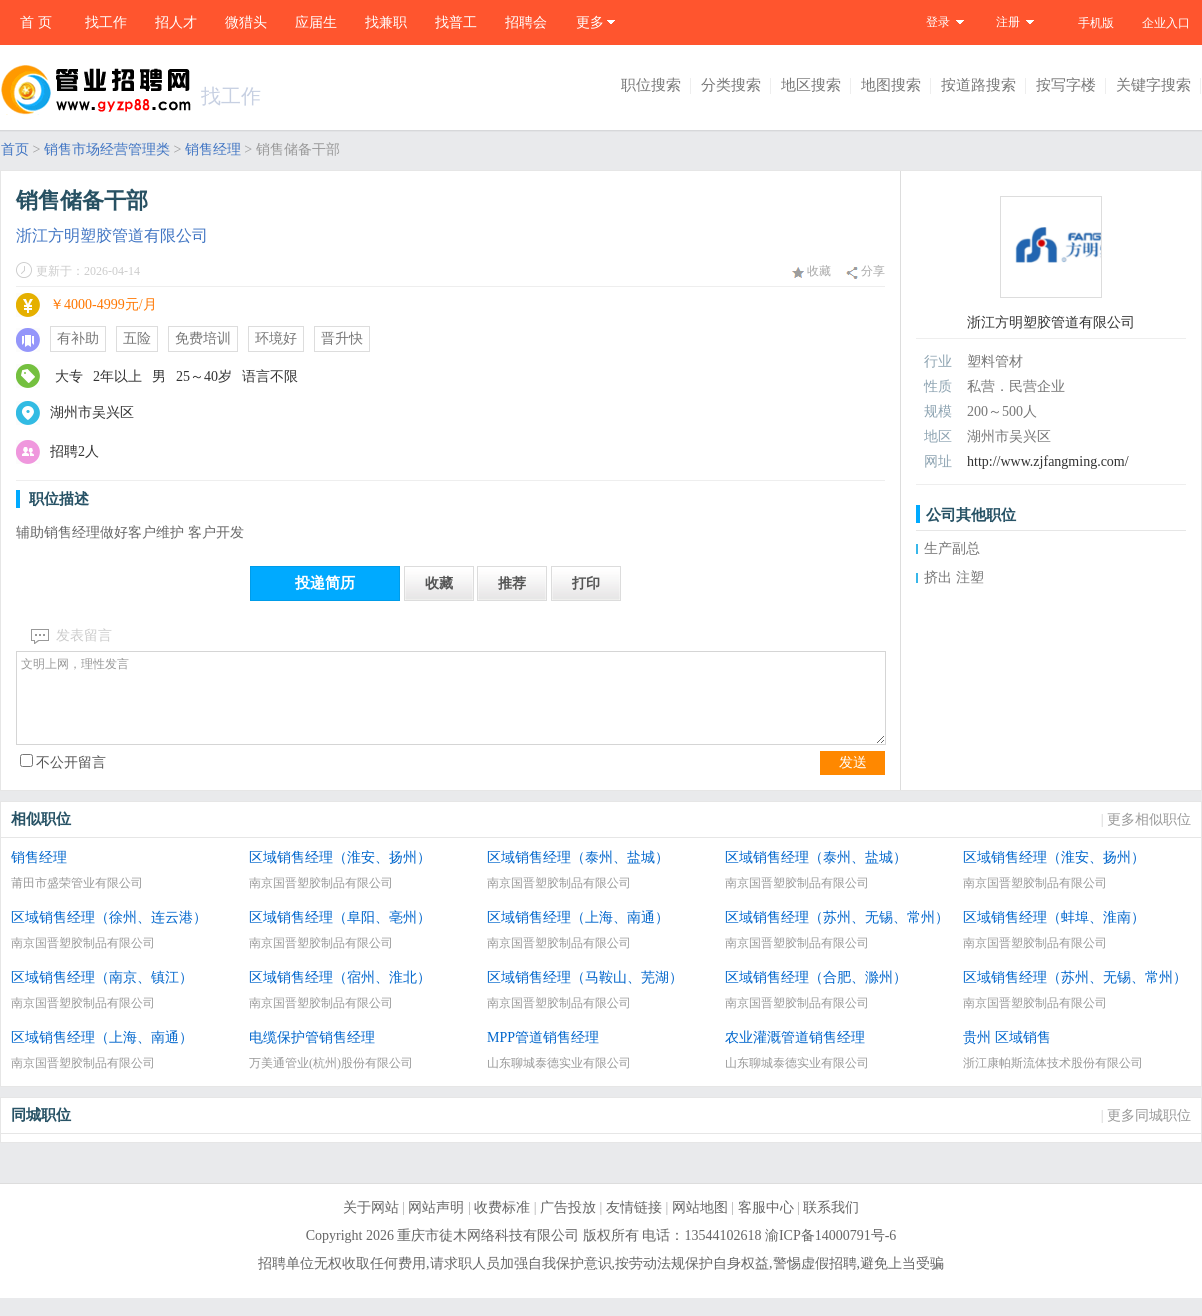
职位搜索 (651, 85)
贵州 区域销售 (1007, 1055)
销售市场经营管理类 (107, 149)
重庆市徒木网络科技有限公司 (488, 1253)
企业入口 (1166, 23)
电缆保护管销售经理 (312, 1055)
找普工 (456, 22)
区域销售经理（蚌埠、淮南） (1054, 935)
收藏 (811, 271)
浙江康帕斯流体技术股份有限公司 (1053, 1081)
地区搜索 (811, 85)
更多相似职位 (1149, 837)
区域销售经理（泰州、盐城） (578, 875)
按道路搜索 (978, 85)
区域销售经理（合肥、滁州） (816, 995)
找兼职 (386, 22)
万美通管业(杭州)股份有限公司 (331, 1081)
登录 (938, 22)
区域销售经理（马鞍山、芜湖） (585, 995)
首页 (15, 149)
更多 (590, 22)
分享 (865, 271)
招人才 (176, 22)
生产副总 (952, 548)
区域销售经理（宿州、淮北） (340, 995)
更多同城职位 (1149, 1133)
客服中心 (766, 1225)
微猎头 (246, 22)
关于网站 (371, 1225)
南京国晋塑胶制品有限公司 (321, 901)
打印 (586, 583)
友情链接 (634, 1225)
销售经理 (213, 149)
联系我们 (831, 1225)
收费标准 (502, 1225)
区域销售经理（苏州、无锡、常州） (837, 935)
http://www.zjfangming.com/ (1048, 461)
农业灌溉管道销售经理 (795, 1055)
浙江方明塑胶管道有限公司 (112, 235)
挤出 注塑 (954, 577)
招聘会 (526, 22)
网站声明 (436, 1225)
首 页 (36, 22)
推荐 (512, 583)
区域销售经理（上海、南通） (578, 935)
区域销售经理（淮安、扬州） (340, 875)
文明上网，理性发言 (451, 707)
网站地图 (700, 1225)
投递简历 (325, 583)
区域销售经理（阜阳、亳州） (340, 935)
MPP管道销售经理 (543, 1055)
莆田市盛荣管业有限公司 (77, 901)
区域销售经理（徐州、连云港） (109, 935)
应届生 (316, 22)
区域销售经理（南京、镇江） (102, 995)
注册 (1008, 22)
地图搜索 (891, 85)
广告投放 (568, 1225)
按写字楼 (1066, 85)
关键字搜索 (1153, 85)
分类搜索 (731, 85)
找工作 (106, 22)
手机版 (1096, 23)
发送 (853, 780)
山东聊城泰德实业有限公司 (559, 1081)
